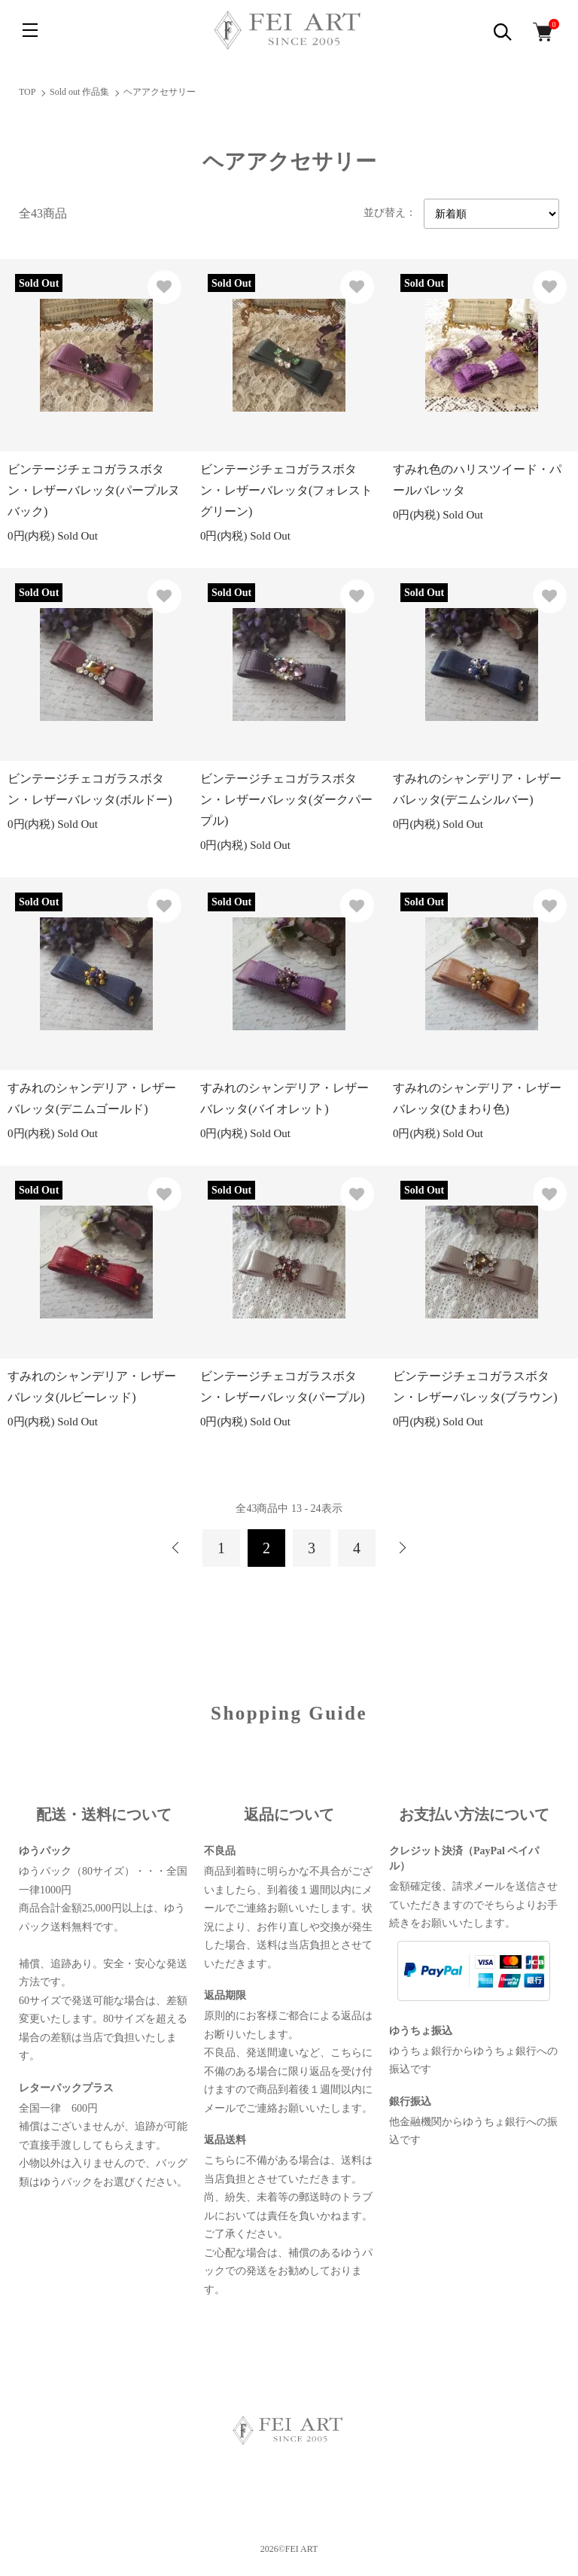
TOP (27, 92)
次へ (402, 1548)
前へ (176, 1548)
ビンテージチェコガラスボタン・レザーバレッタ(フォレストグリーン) (286, 490)
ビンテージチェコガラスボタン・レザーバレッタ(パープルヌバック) (94, 490)
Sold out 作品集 (79, 92)
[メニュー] (30, 30)
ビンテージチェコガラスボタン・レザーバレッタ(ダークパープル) (286, 799)
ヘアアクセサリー (159, 92)
